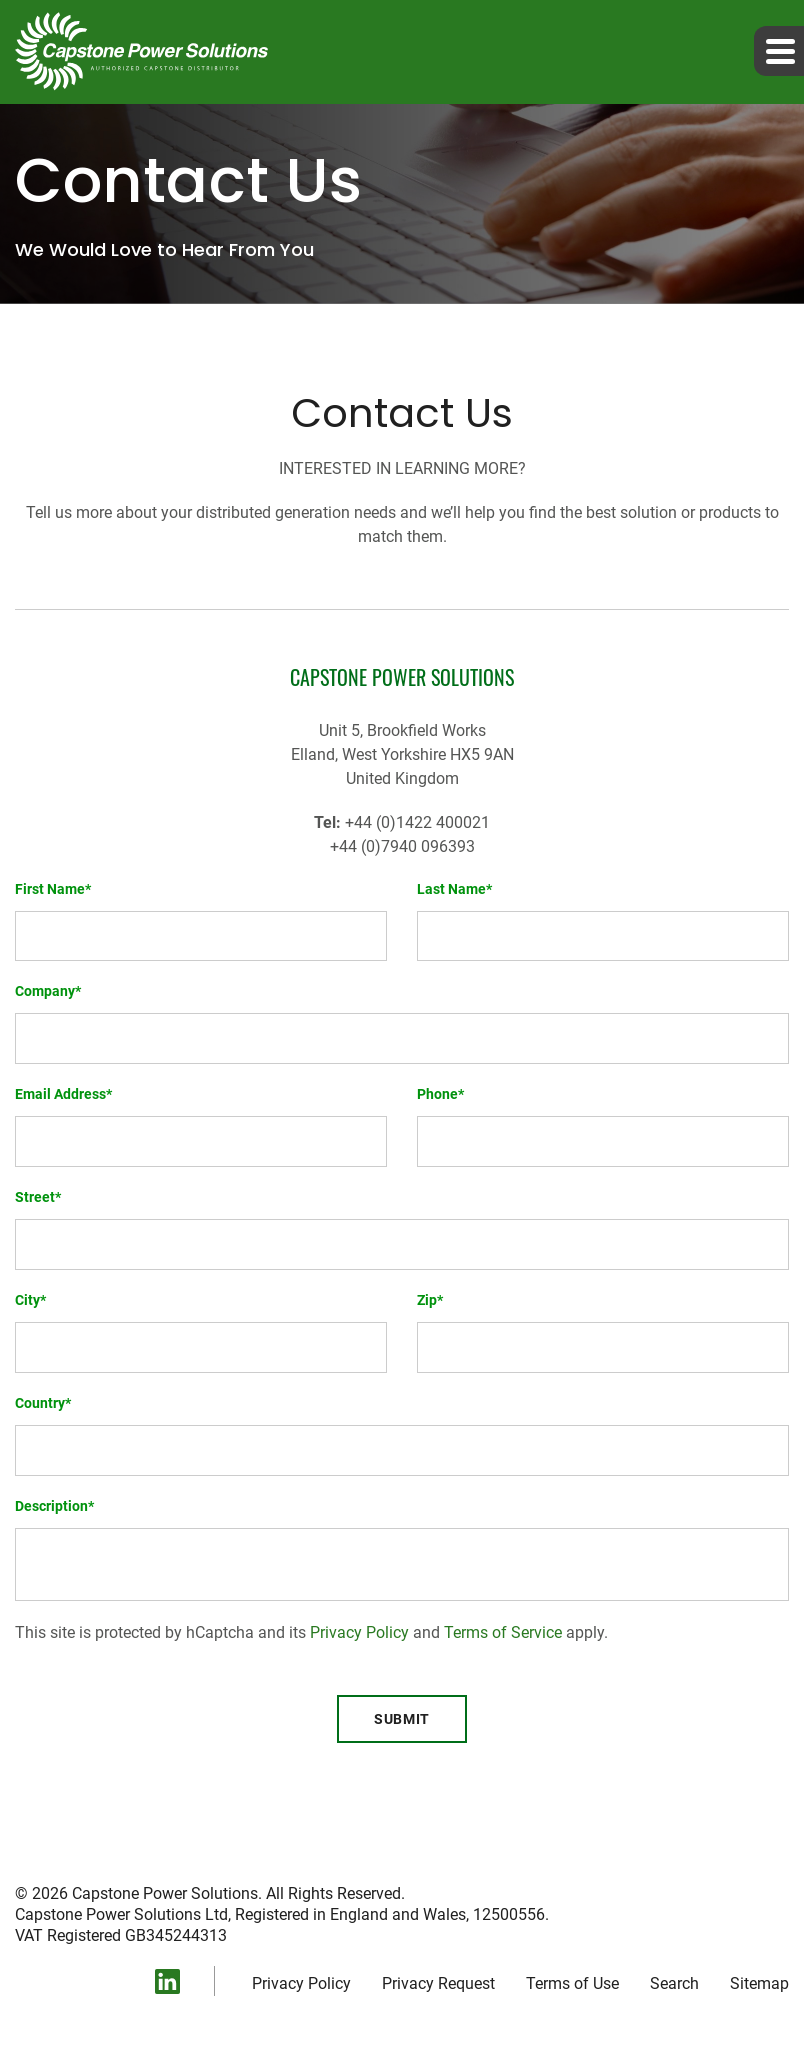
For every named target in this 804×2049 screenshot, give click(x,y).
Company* (48, 991)
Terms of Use (572, 1983)
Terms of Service (503, 1632)
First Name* (53, 889)
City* (30, 1300)
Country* (43, 1403)
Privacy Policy (359, 1632)
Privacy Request (438, 1983)
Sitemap (759, 1983)
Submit (401, 1719)
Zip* (430, 1300)
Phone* (440, 1094)
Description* (54, 1506)
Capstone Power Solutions (165, 1893)
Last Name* (454, 889)
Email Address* (63, 1094)
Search (674, 1983)
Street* (38, 1197)
